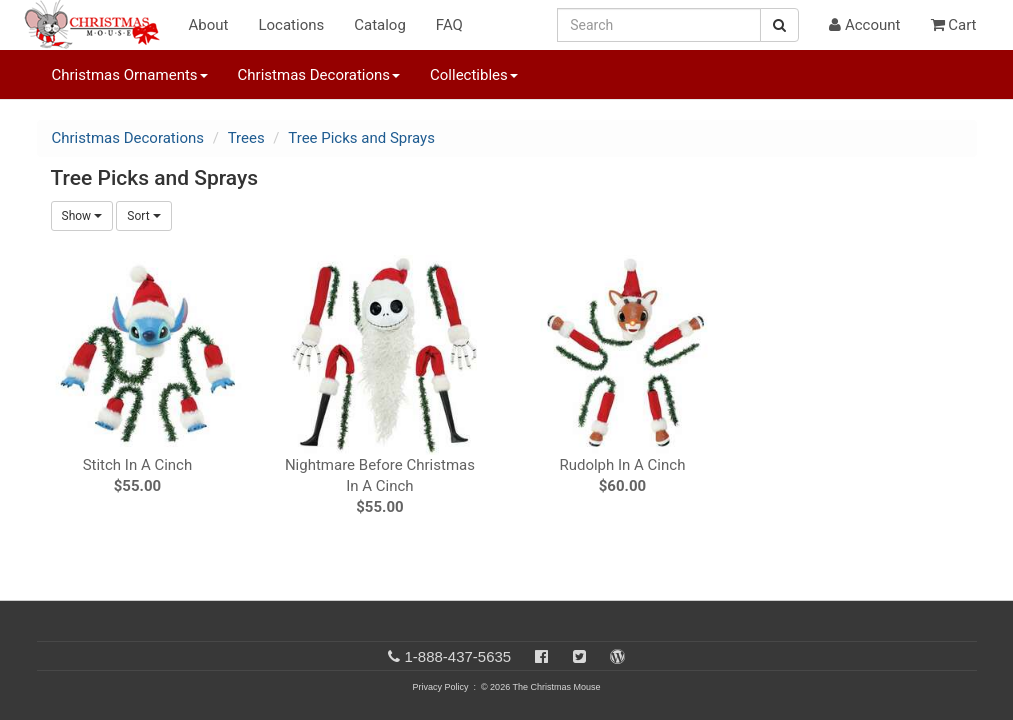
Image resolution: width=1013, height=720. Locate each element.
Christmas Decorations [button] (319, 75)
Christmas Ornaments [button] (130, 75)
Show (82, 216)
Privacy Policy (440, 687)
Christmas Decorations (128, 138)
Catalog (380, 25)
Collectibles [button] (474, 75)
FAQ (449, 25)
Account (864, 25)
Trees (246, 138)
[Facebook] (541, 656)
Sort (143, 216)
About (209, 25)
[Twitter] (579, 656)
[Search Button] (779, 25)
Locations (291, 25)
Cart (954, 25)
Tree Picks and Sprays (361, 138)
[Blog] (617, 656)
